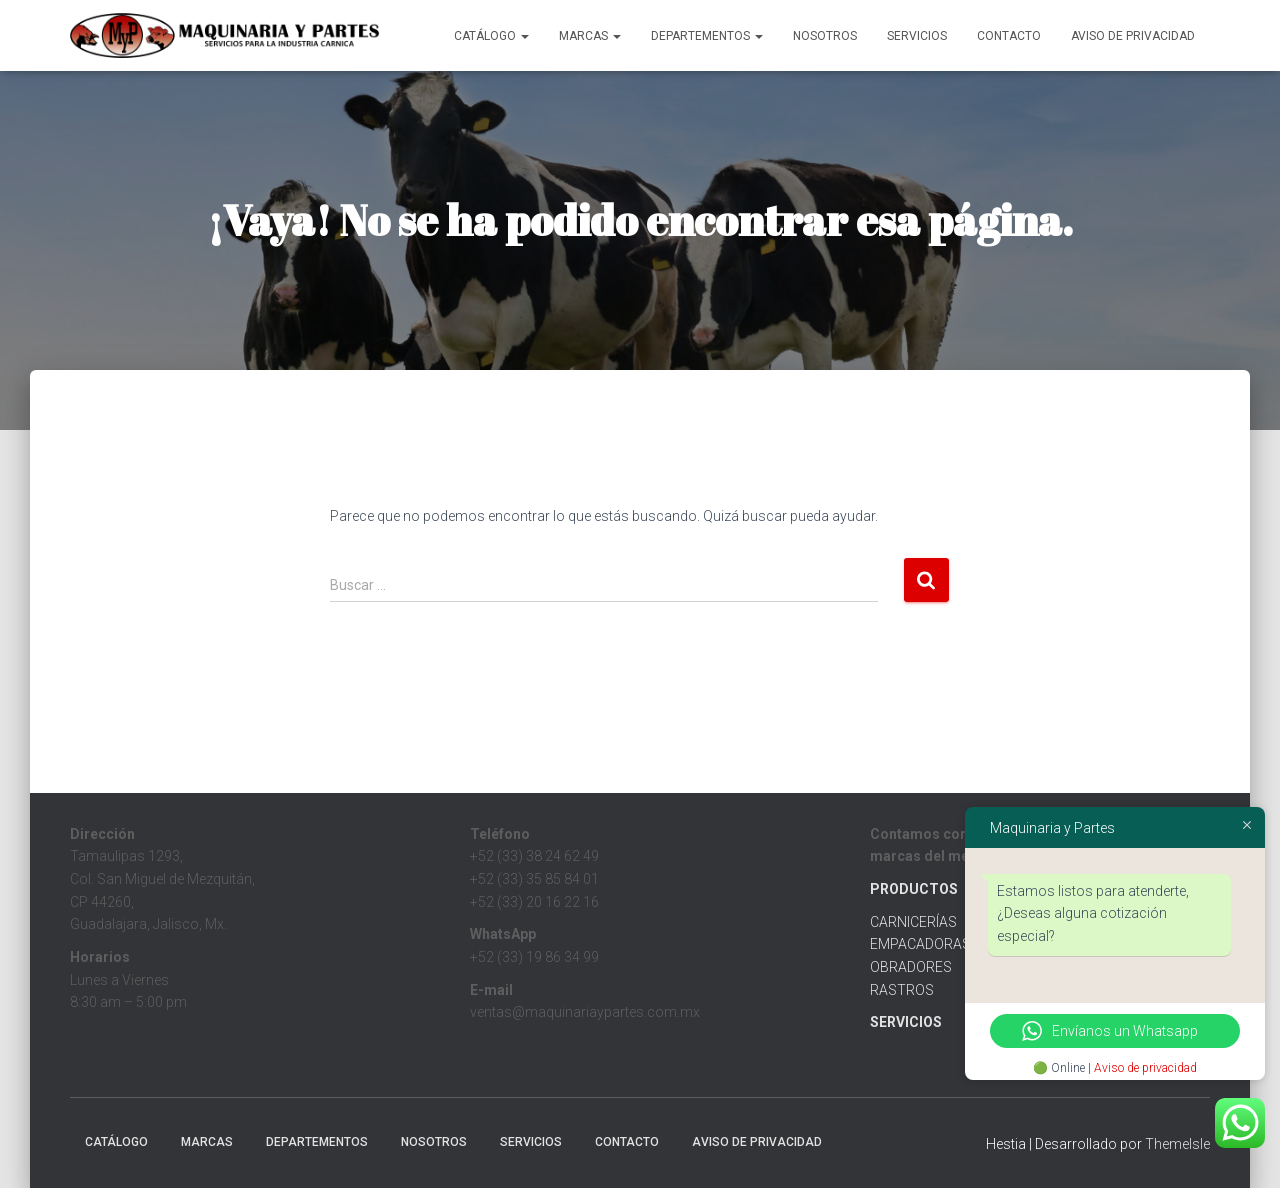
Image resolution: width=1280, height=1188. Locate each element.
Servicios (917, 36)
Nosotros (825, 36)
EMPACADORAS (920, 944)
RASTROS (902, 990)
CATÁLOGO (491, 36)
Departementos (707, 36)
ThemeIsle (1177, 1144)
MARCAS (590, 36)
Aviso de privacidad (1145, 1068)
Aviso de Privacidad (1133, 36)
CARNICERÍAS (913, 922)
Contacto (1009, 36)
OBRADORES (911, 967)
